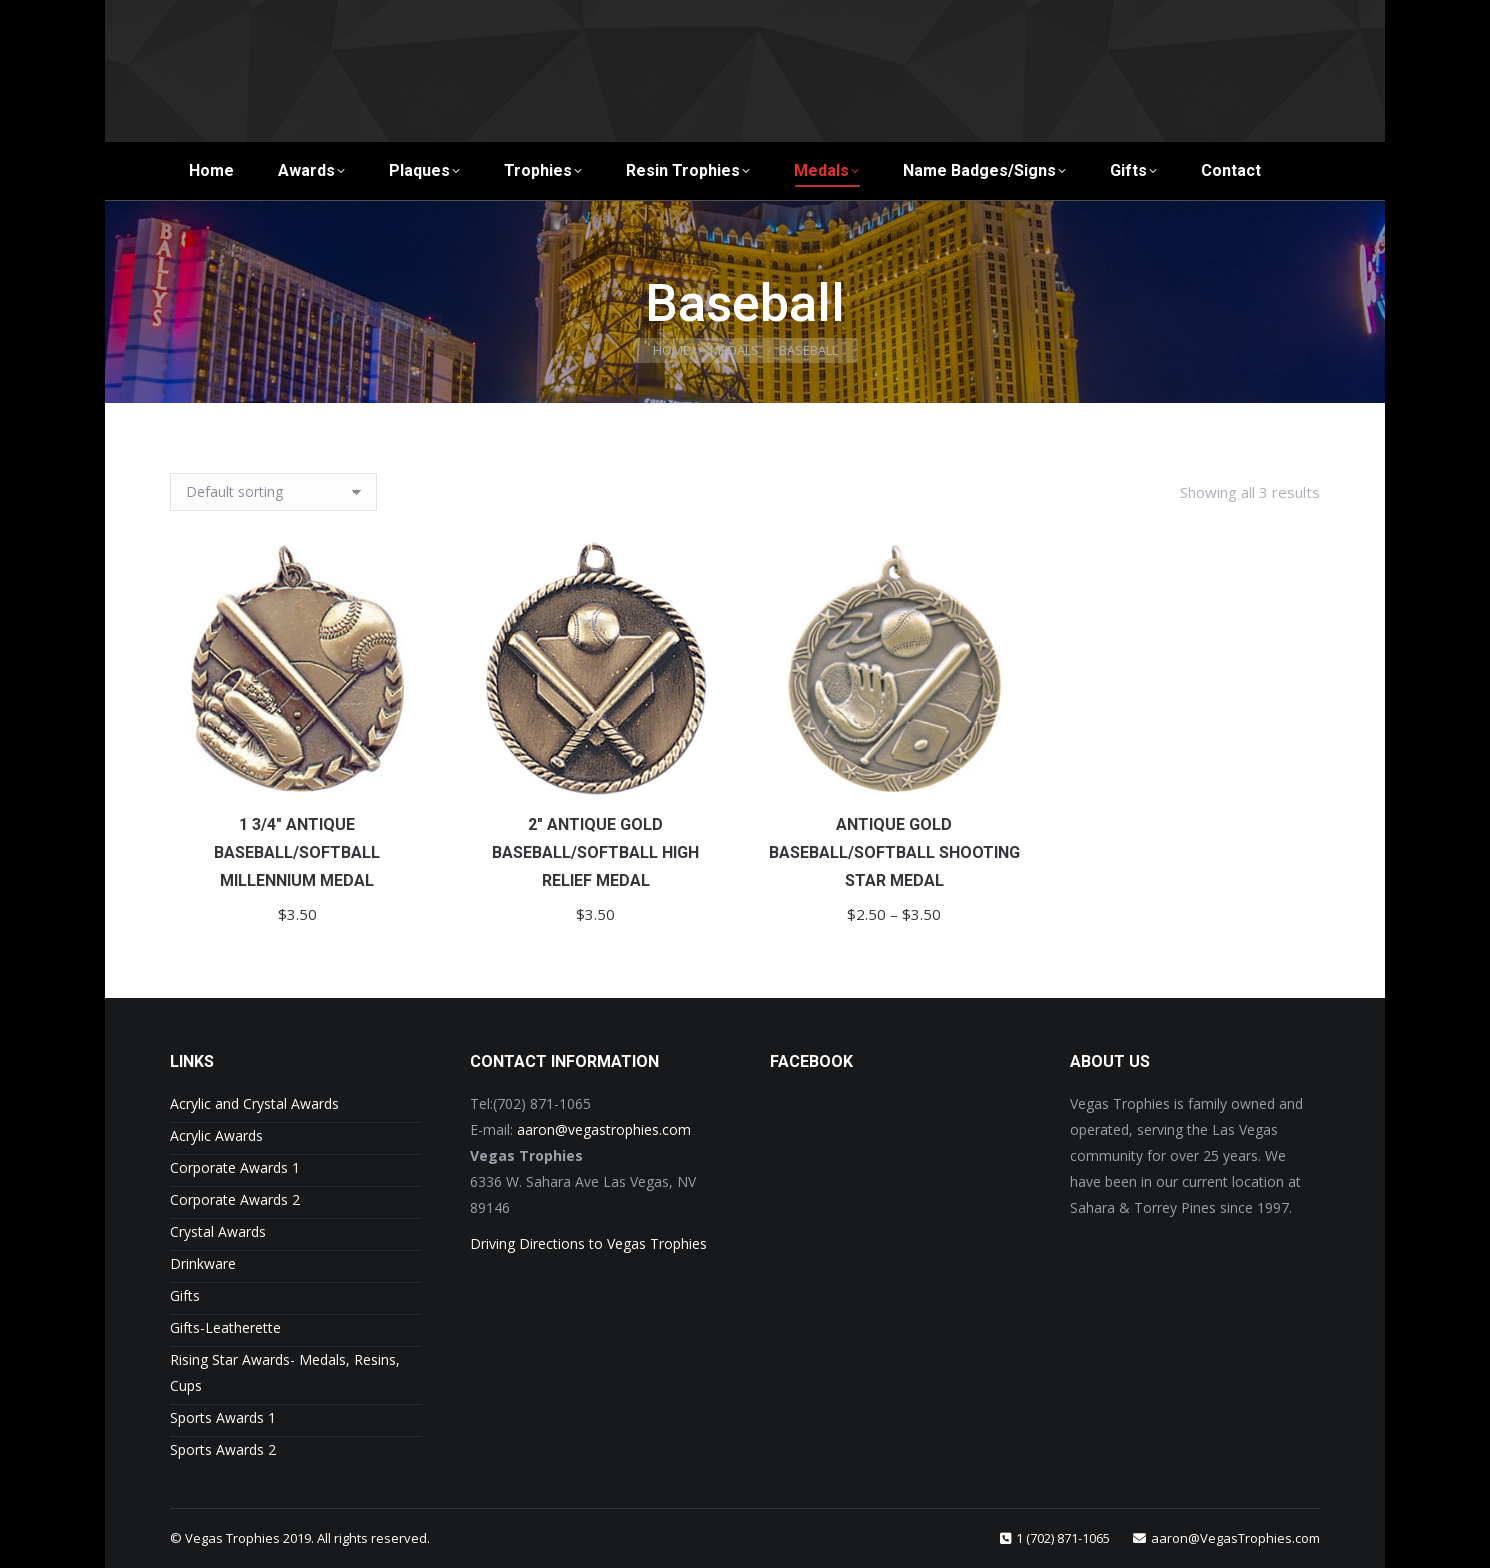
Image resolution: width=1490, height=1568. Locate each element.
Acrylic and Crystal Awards (254, 1103)
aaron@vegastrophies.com (604, 1129)
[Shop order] (273, 492)
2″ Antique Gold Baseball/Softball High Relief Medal (595, 852)
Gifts (185, 1295)
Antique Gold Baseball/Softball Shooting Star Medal (894, 852)
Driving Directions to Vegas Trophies (588, 1243)
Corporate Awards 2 (235, 1199)
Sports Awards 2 (223, 1449)
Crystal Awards (218, 1231)
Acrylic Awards (216, 1135)
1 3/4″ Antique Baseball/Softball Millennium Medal (297, 852)
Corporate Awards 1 (235, 1167)
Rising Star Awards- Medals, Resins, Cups (285, 1372)
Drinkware (203, 1263)
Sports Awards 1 (223, 1417)
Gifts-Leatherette (225, 1327)
